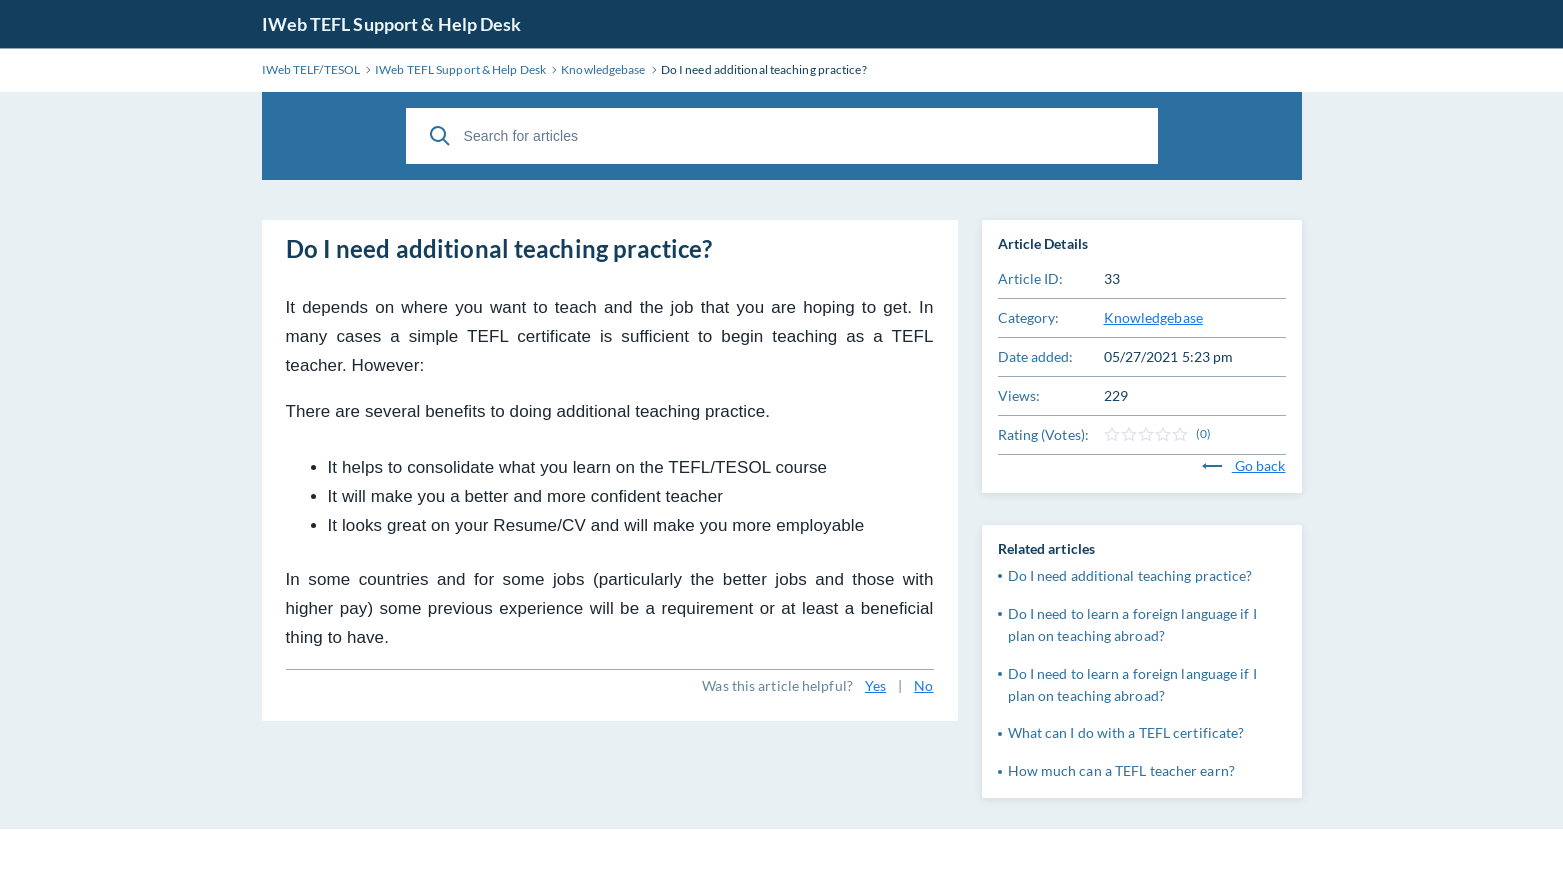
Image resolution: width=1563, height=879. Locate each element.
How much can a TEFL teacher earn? (1121, 770)
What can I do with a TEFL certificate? (1126, 732)
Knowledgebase (1153, 317)
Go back (1244, 465)
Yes (875, 685)
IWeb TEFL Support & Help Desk (392, 24)
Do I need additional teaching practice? (1130, 575)
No (923, 685)
